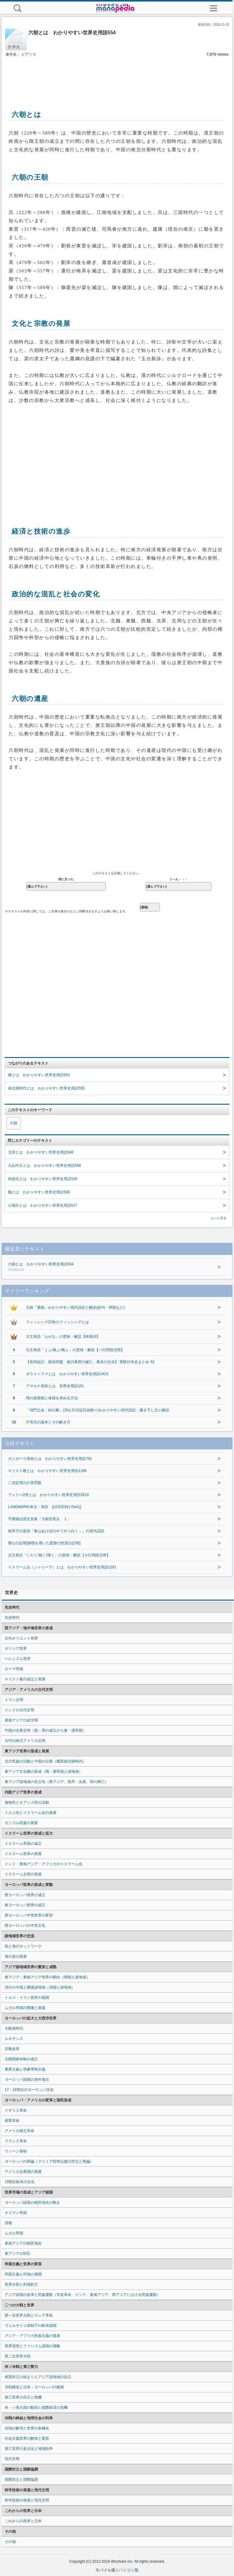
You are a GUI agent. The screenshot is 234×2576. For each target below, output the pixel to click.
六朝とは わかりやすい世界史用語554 (101, 1267)
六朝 (13, 1123)
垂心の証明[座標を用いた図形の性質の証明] (44, 1543)
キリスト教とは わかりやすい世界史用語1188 (47, 1471)
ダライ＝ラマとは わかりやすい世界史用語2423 (67, 1374)
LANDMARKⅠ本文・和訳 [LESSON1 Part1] (44, 1507)
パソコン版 (129, 2570)
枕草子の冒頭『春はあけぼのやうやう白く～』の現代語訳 (56, 1531)
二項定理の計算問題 (24, 1483)
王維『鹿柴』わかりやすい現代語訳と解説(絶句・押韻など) (75, 1307)
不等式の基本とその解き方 (48, 1422)
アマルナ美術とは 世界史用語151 (55, 1386)
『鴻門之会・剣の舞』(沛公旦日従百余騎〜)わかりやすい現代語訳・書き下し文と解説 (97, 1410)
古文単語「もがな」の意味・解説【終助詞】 (63, 1336)
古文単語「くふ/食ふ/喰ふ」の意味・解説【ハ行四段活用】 (75, 1350)
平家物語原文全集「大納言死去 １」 (39, 1519)
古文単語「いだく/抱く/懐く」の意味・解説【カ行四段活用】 (59, 1555)
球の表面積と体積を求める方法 (52, 1398)
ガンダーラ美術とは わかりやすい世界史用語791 (50, 1458)
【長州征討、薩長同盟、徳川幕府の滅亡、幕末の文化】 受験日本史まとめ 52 (90, 1362)
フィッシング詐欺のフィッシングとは (57, 1322)
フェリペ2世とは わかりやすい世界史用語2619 (48, 1495)
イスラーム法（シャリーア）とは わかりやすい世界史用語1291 (62, 1567)
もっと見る (218, 1218)
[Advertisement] (117, 76)
